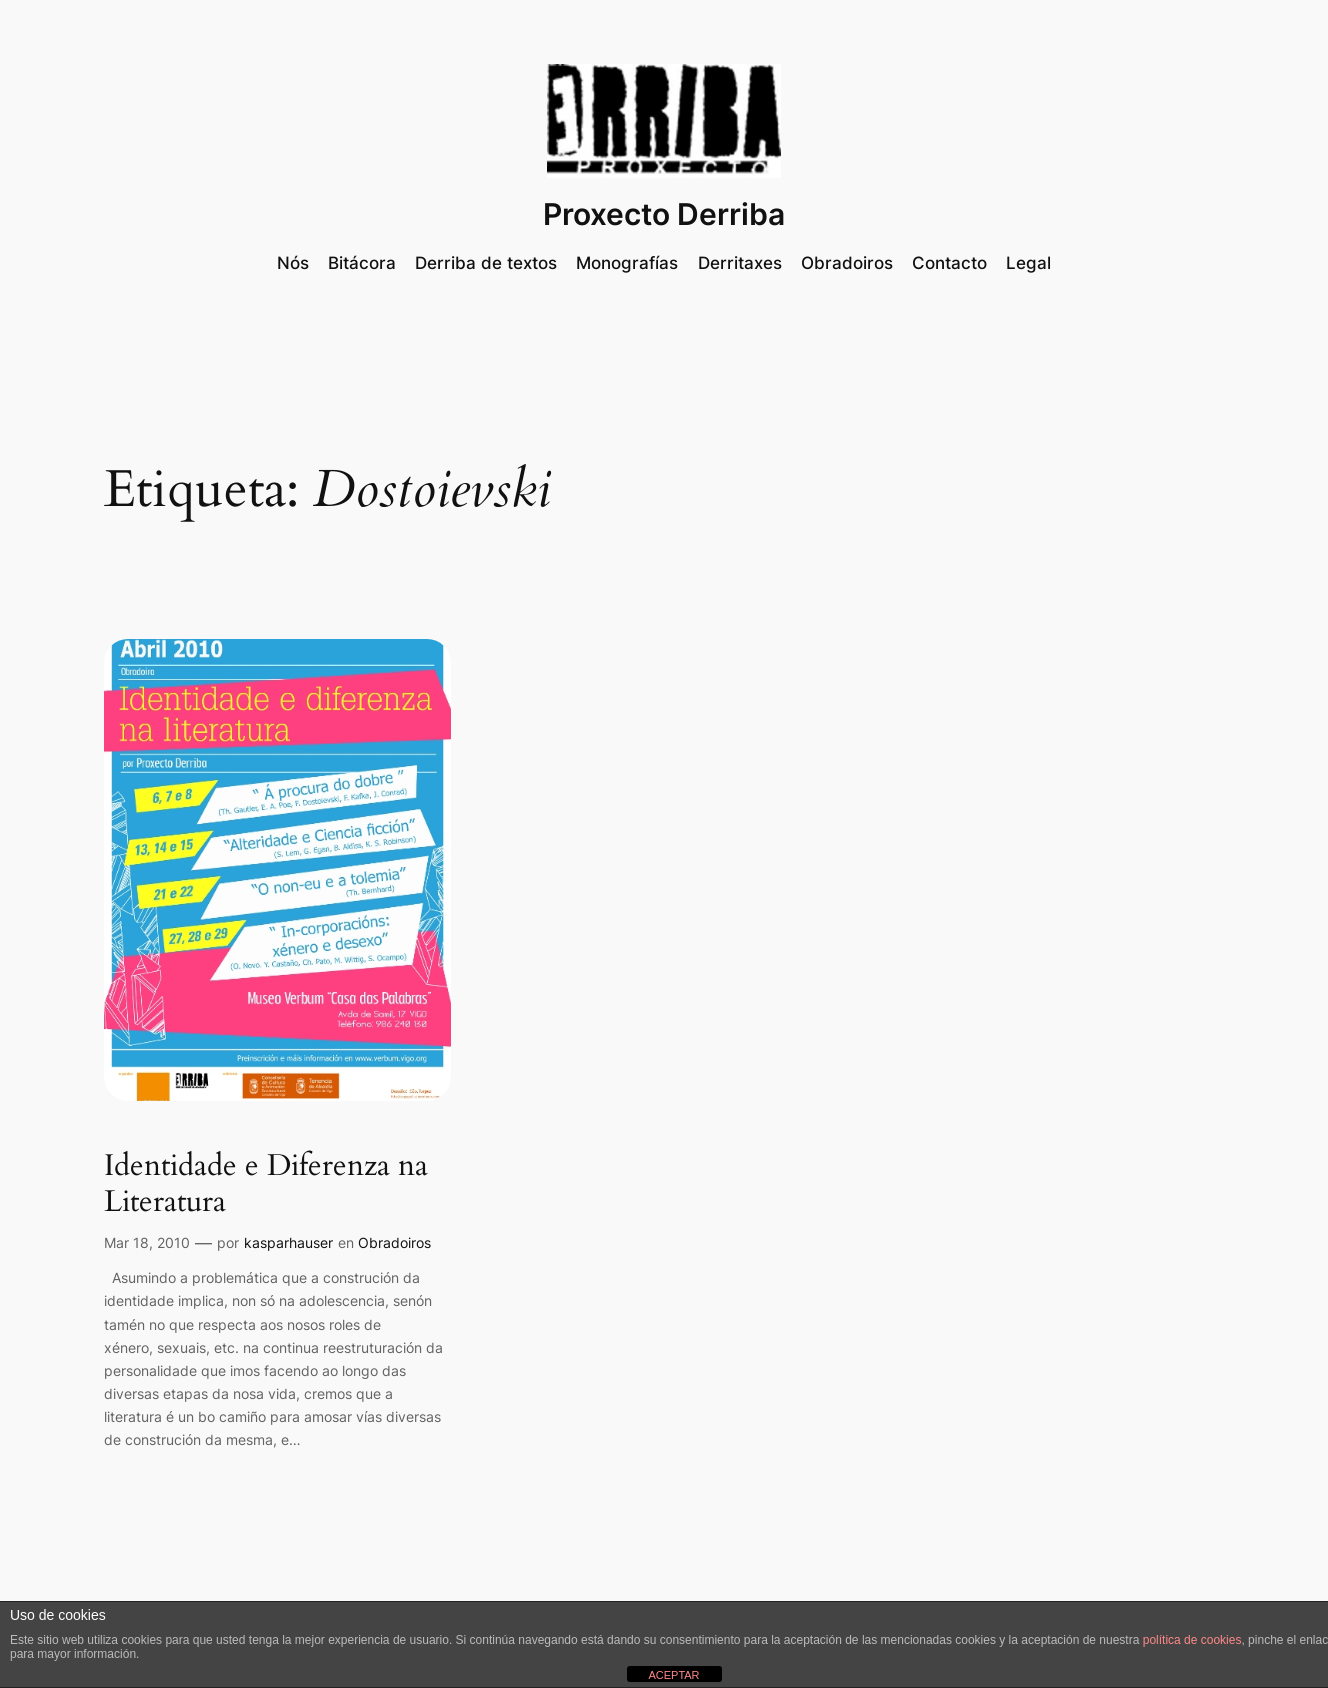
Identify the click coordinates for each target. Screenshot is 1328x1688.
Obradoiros (394, 1242)
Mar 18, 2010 (147, 1242)
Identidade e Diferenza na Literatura (266, 1184)
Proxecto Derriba (664, 214)
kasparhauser (288, 1242)
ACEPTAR (673, 1675)
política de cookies (1192, 1640)
